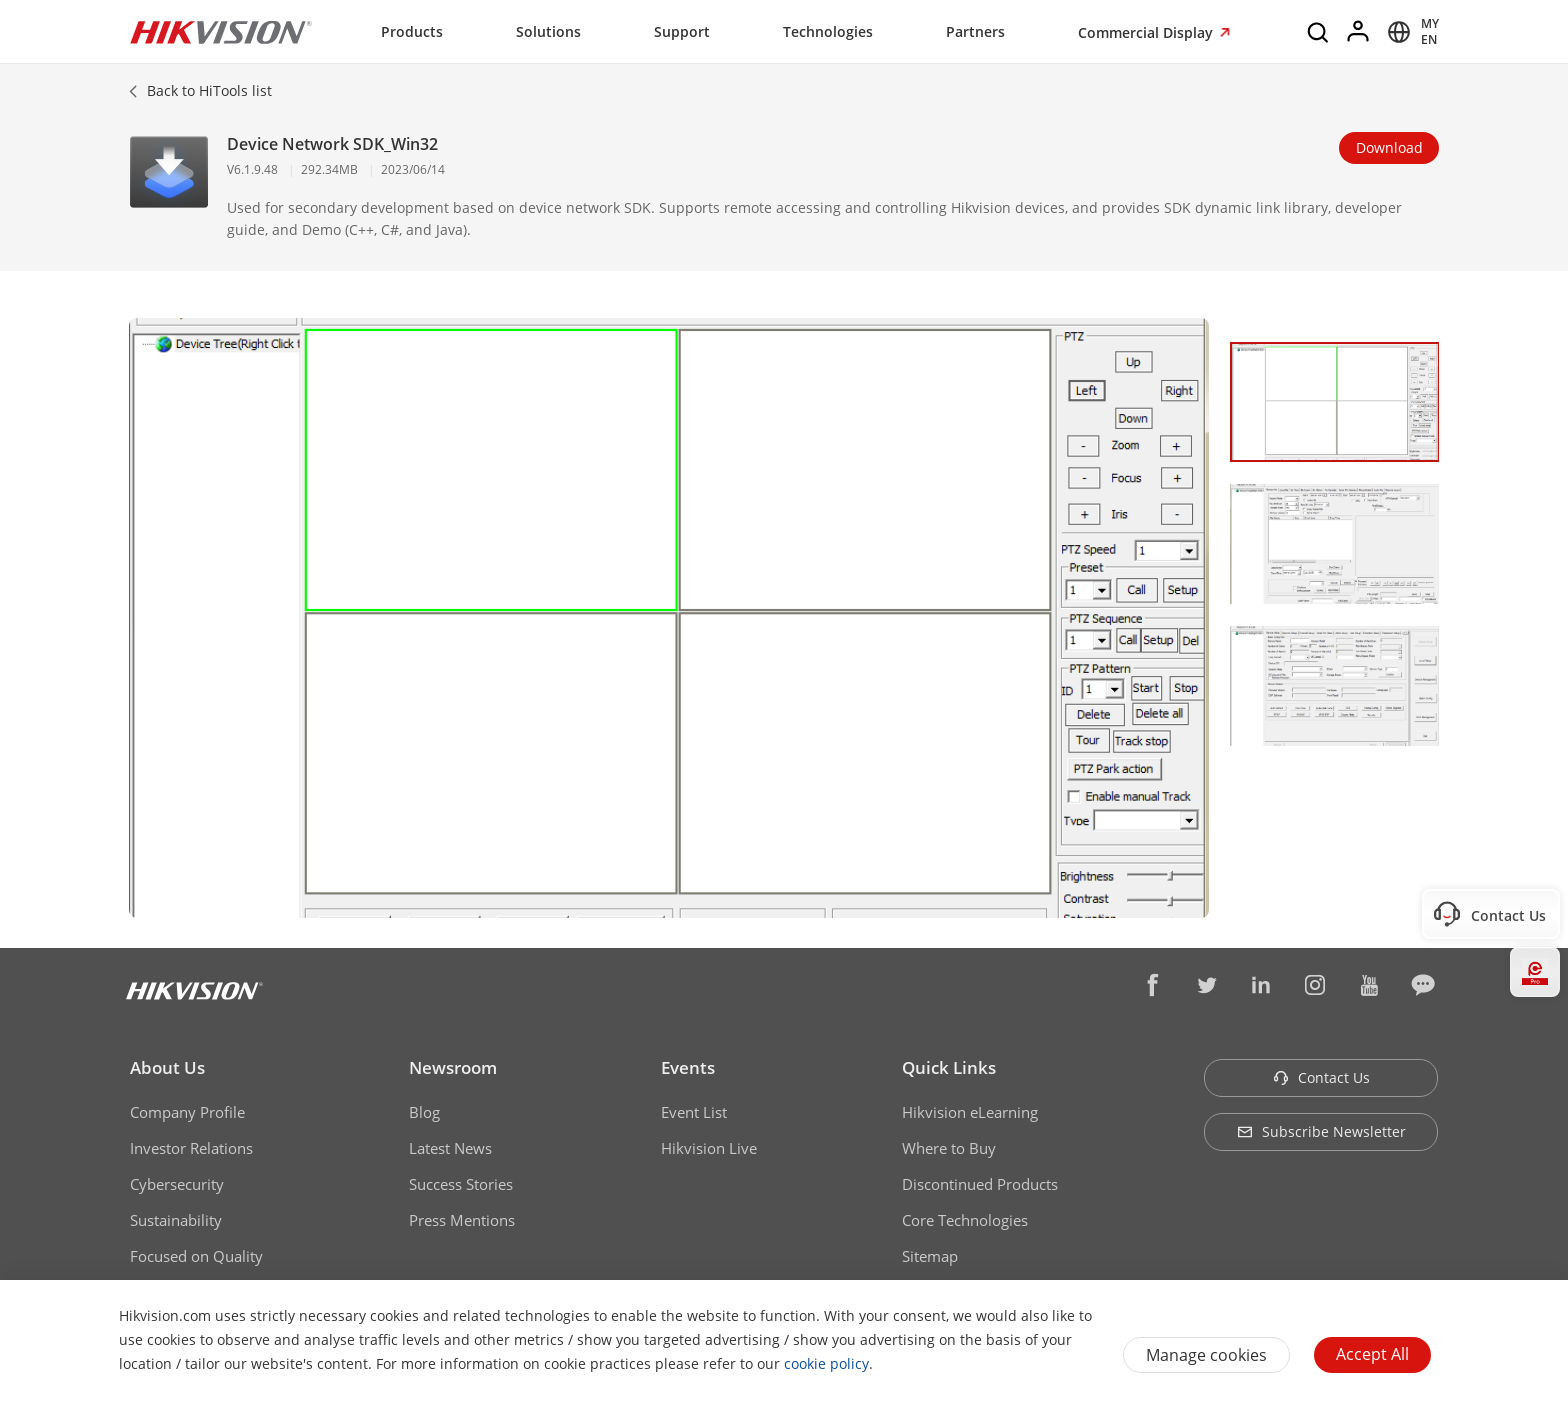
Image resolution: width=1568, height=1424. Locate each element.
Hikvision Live (709, 1148)
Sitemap (930, 1256)
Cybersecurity (177, 1184)
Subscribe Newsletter (1321, 1131)
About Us (167, 1067)
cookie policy (826, 1363)
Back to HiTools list (209, 90)
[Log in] (1359, 32)
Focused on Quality (196, 1256)
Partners (975, 31)
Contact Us (1321, 1077)
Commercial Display (1147, 32)
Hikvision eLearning (970, 1112)
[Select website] (1410, 32)
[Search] (1319, 32)
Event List (694, 1112)
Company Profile (187, 1112)
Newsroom (453, 1067)
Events (688, 1067)
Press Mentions (462, 1220)
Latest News (450, 1148)
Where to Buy (949, 1148)
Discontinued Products (980, 1184)
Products (412, 31)
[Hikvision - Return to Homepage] (221, 32)
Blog (424, 1112)
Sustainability (176, 1220)
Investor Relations (191, 1148)
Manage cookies (1206, 1355)
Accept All (1372, 1354)
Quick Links (949, 1067)
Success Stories (461, 1184)
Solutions (548, 31)
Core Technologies (965, 1220)
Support (682, 31)
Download (1389, 147)
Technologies (828, 31)
